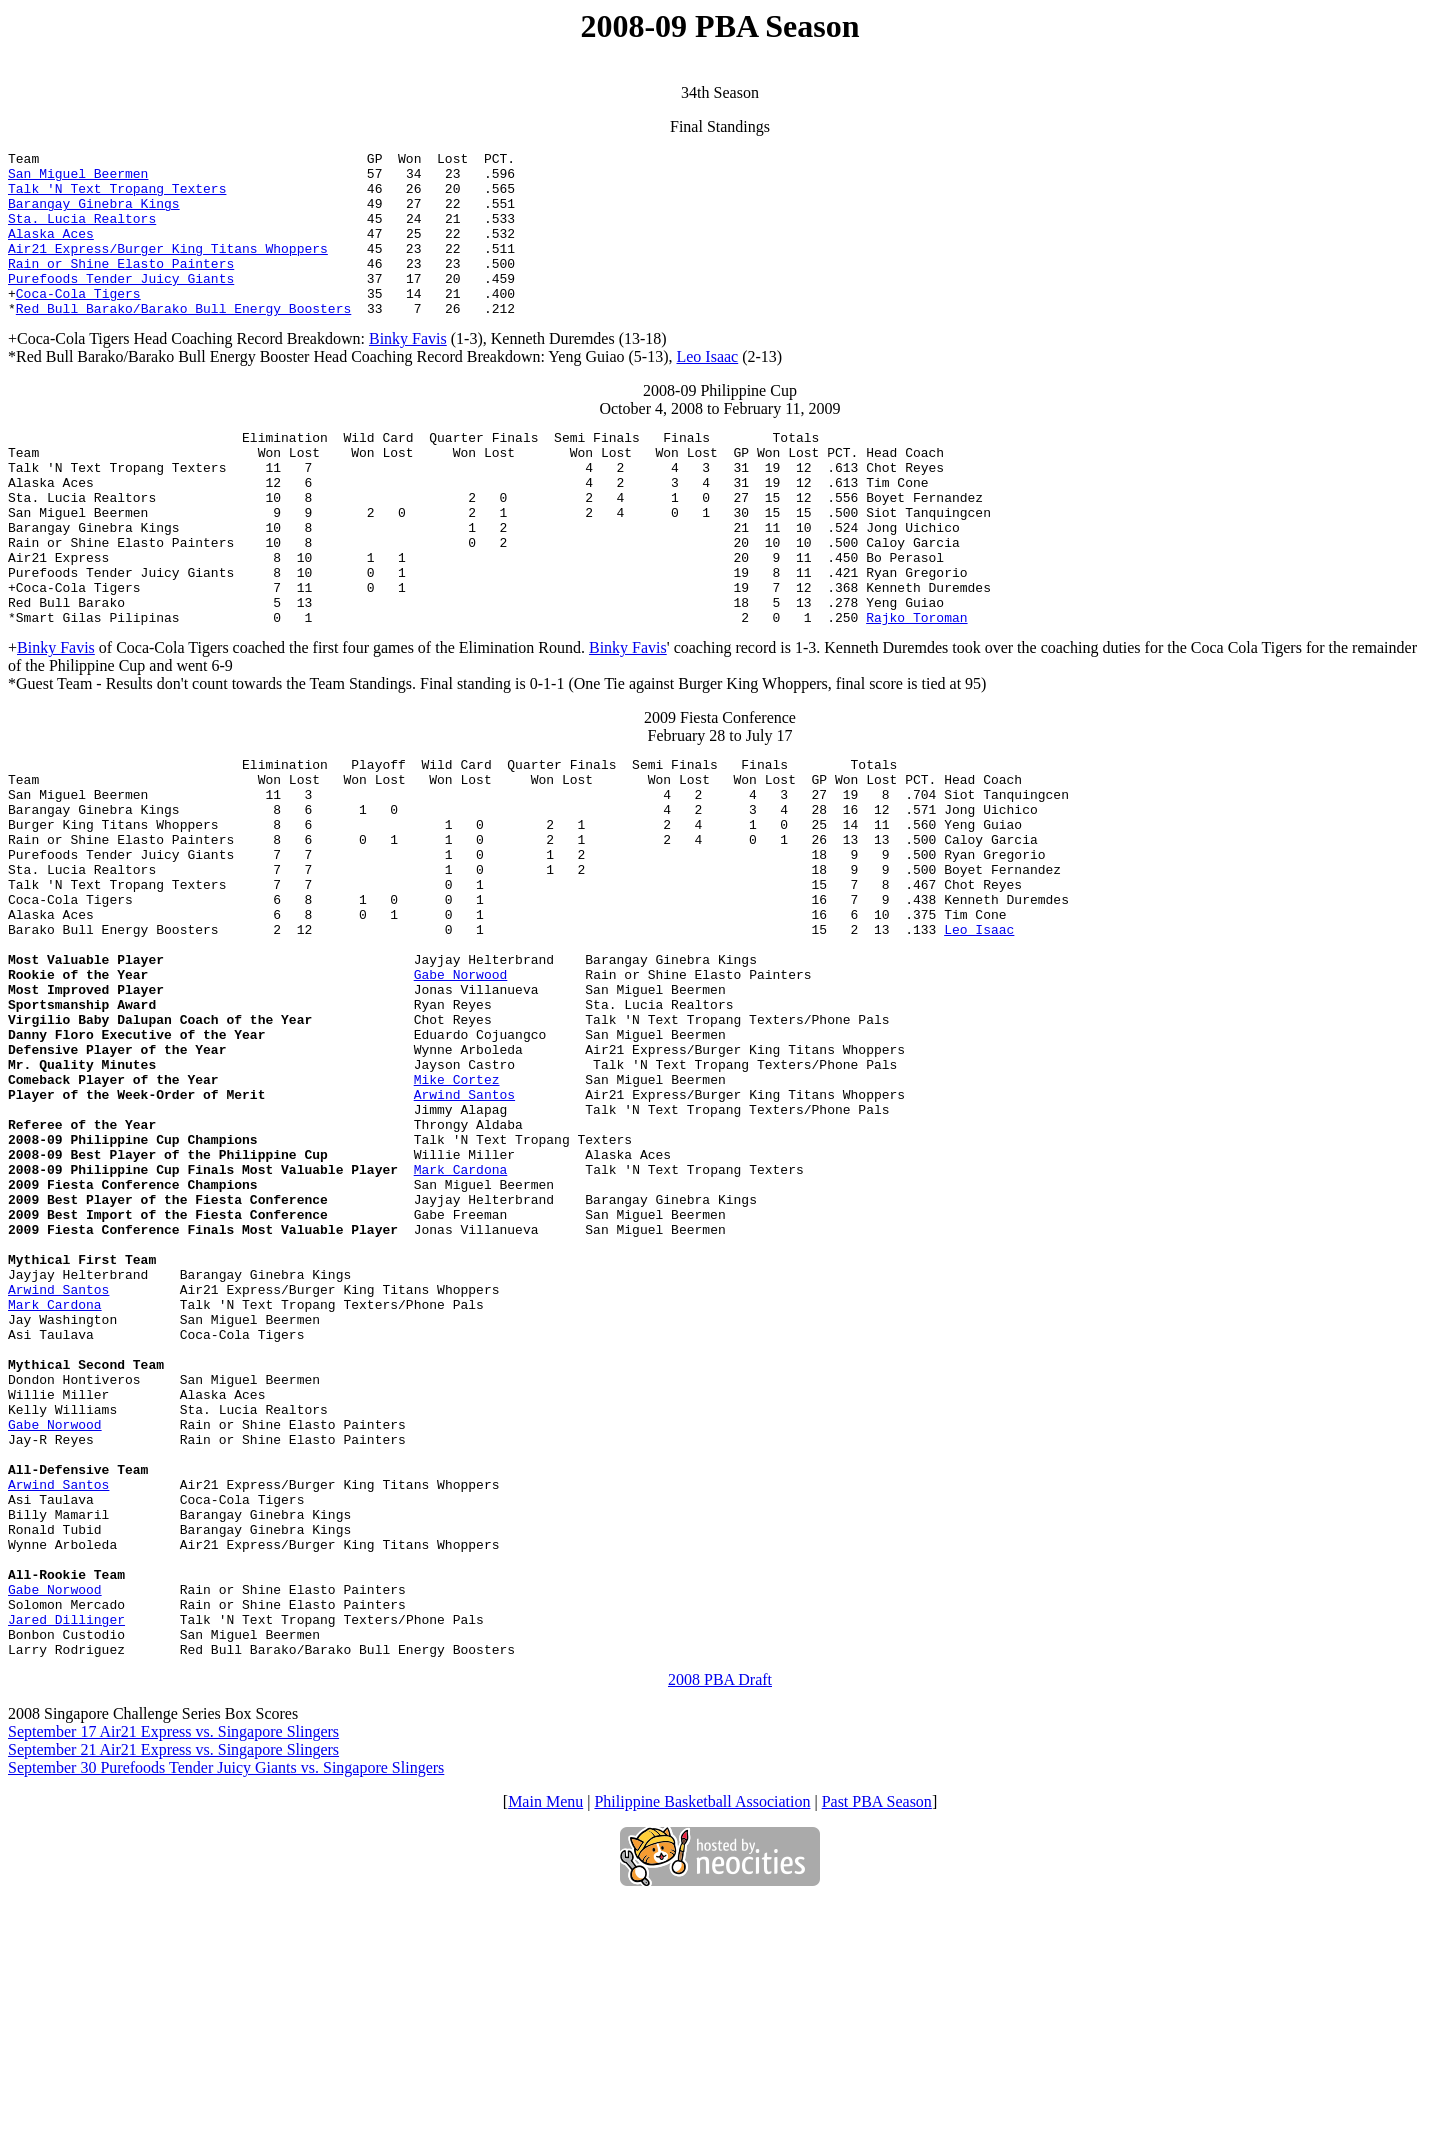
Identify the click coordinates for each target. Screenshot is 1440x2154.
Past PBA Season (877, 2053)
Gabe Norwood (461, 1091)
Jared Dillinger (66, 1865)
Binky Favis (408, 371)
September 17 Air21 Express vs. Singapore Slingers (173, 1983)
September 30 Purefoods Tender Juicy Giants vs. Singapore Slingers (226, 2019)
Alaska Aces (51, 251)
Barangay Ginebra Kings (94, 215)
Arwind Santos (464, 1235)
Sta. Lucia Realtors (82, 233)
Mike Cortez (457, 1217)
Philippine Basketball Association (702, 2053)
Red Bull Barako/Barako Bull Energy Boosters (183, 341)
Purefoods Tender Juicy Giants (121, 305)
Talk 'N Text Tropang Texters (117, 197)
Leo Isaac (707, 389)
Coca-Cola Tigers (78, 323)
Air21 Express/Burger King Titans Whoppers (168, 269)
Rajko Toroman (916, 689)
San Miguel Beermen (78, 179)
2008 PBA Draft (720, 1931)
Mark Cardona (461, 1325)
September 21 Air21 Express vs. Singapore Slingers (173, 2001)
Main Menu (545, 2053)
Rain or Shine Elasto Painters (121, 287)
